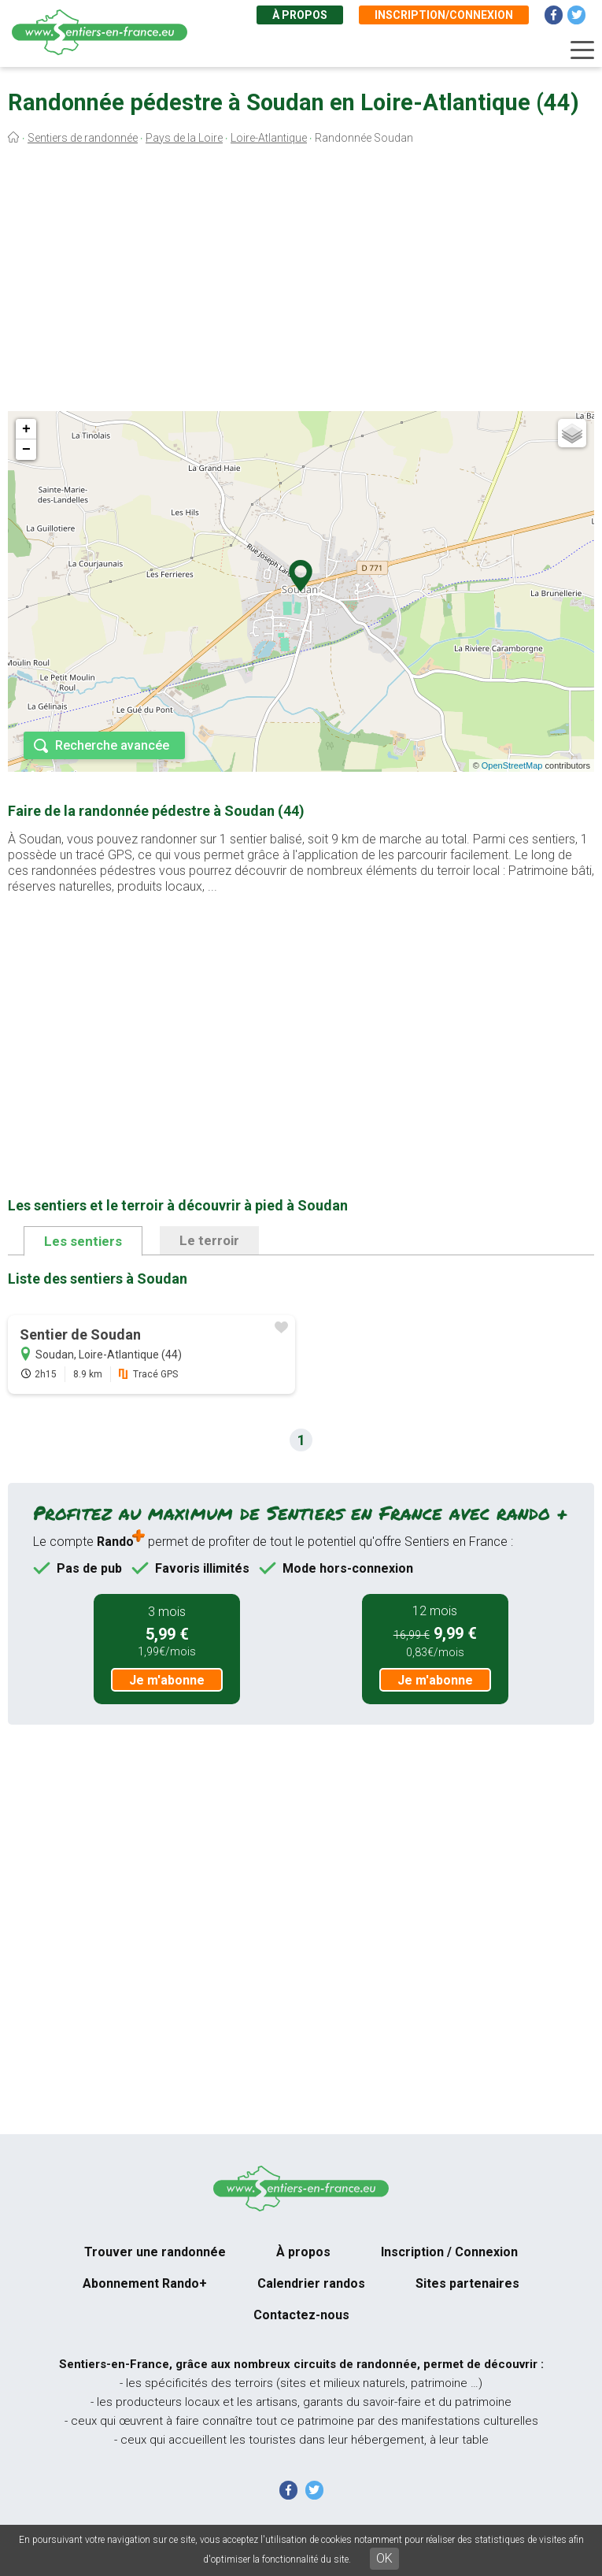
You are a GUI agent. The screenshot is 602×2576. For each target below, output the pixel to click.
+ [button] (26, 429)
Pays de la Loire (184, 138)
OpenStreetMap (512, 765)
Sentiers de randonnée (83, 138)
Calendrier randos (311, 2283)
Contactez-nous (301, 2314)
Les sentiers (83, 1241)
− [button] (26, 449)
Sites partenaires (467, 2283)
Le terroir (209, 1240)
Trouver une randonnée (155, 2251)
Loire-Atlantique (269, 138)
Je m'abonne (167, 1680)
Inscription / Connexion (449, 2251)
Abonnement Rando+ (145, 2283)
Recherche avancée (112, 745)
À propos (299, 15)
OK (384, 2558)
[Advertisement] (301, 282)
